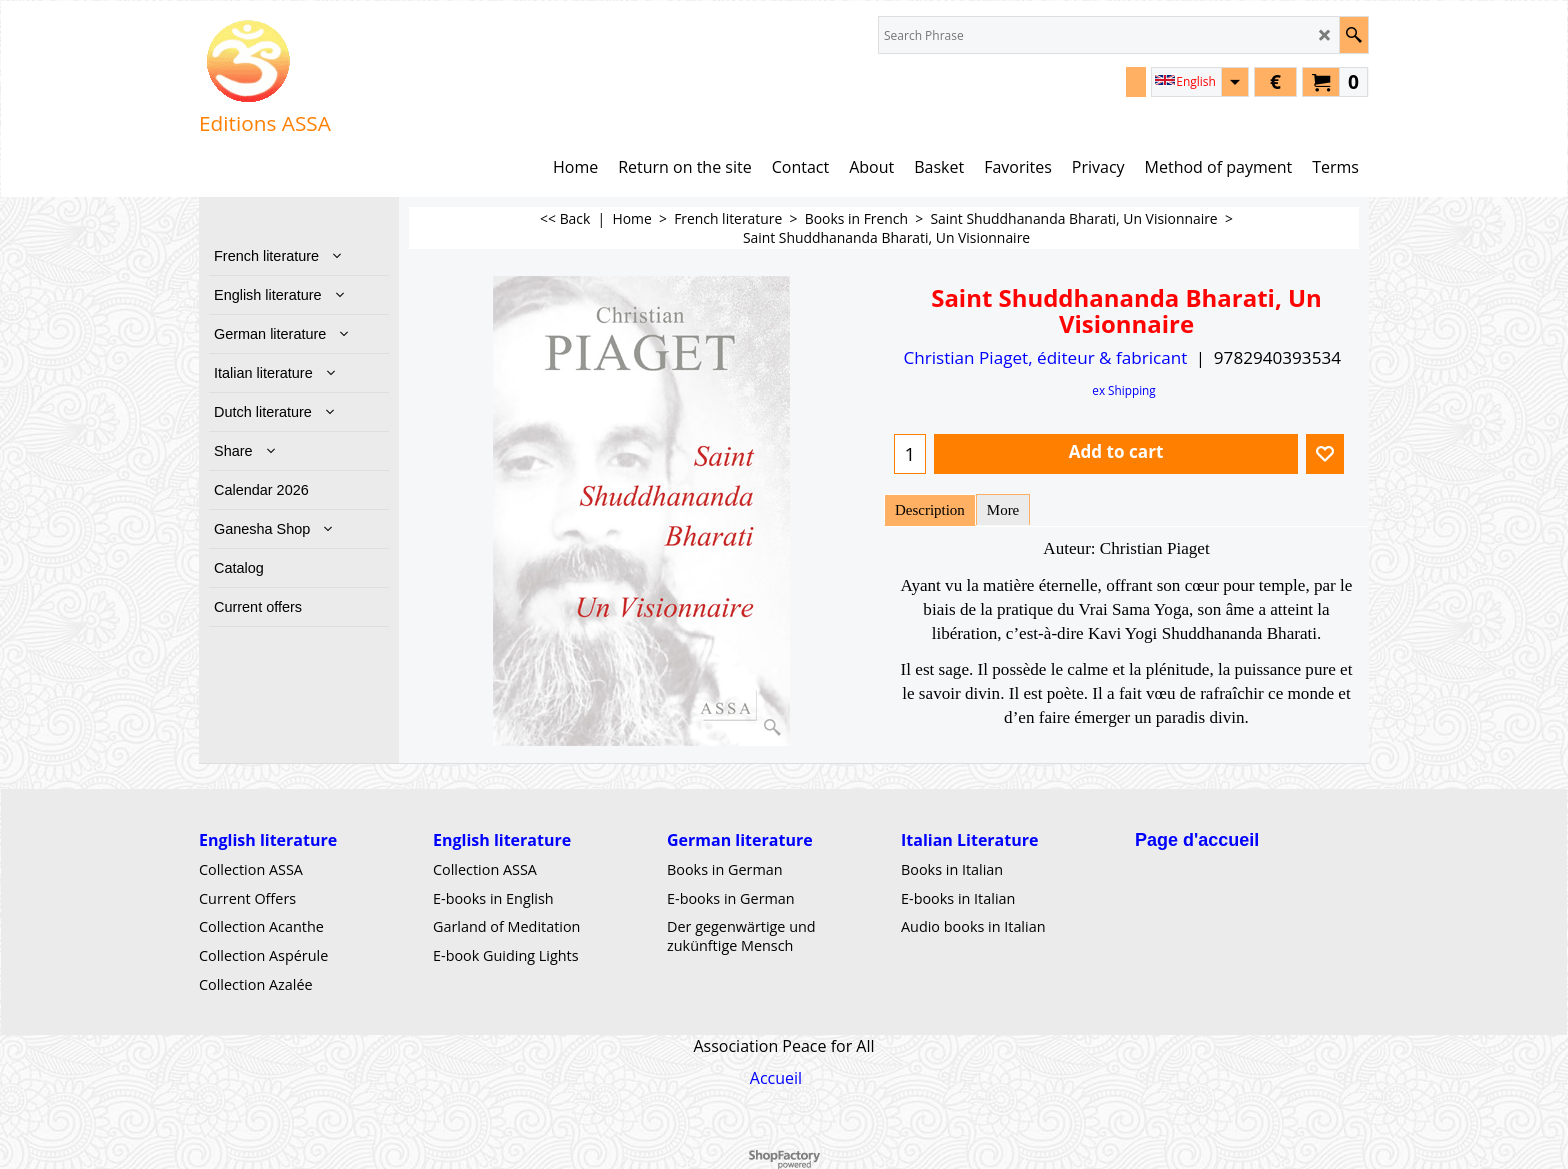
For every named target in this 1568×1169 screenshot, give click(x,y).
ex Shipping (1123, 390)
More (1003, 510)
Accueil (776, 1077)
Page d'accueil (1197, 840)
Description (930, 510)
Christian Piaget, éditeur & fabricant (1045, 357)
